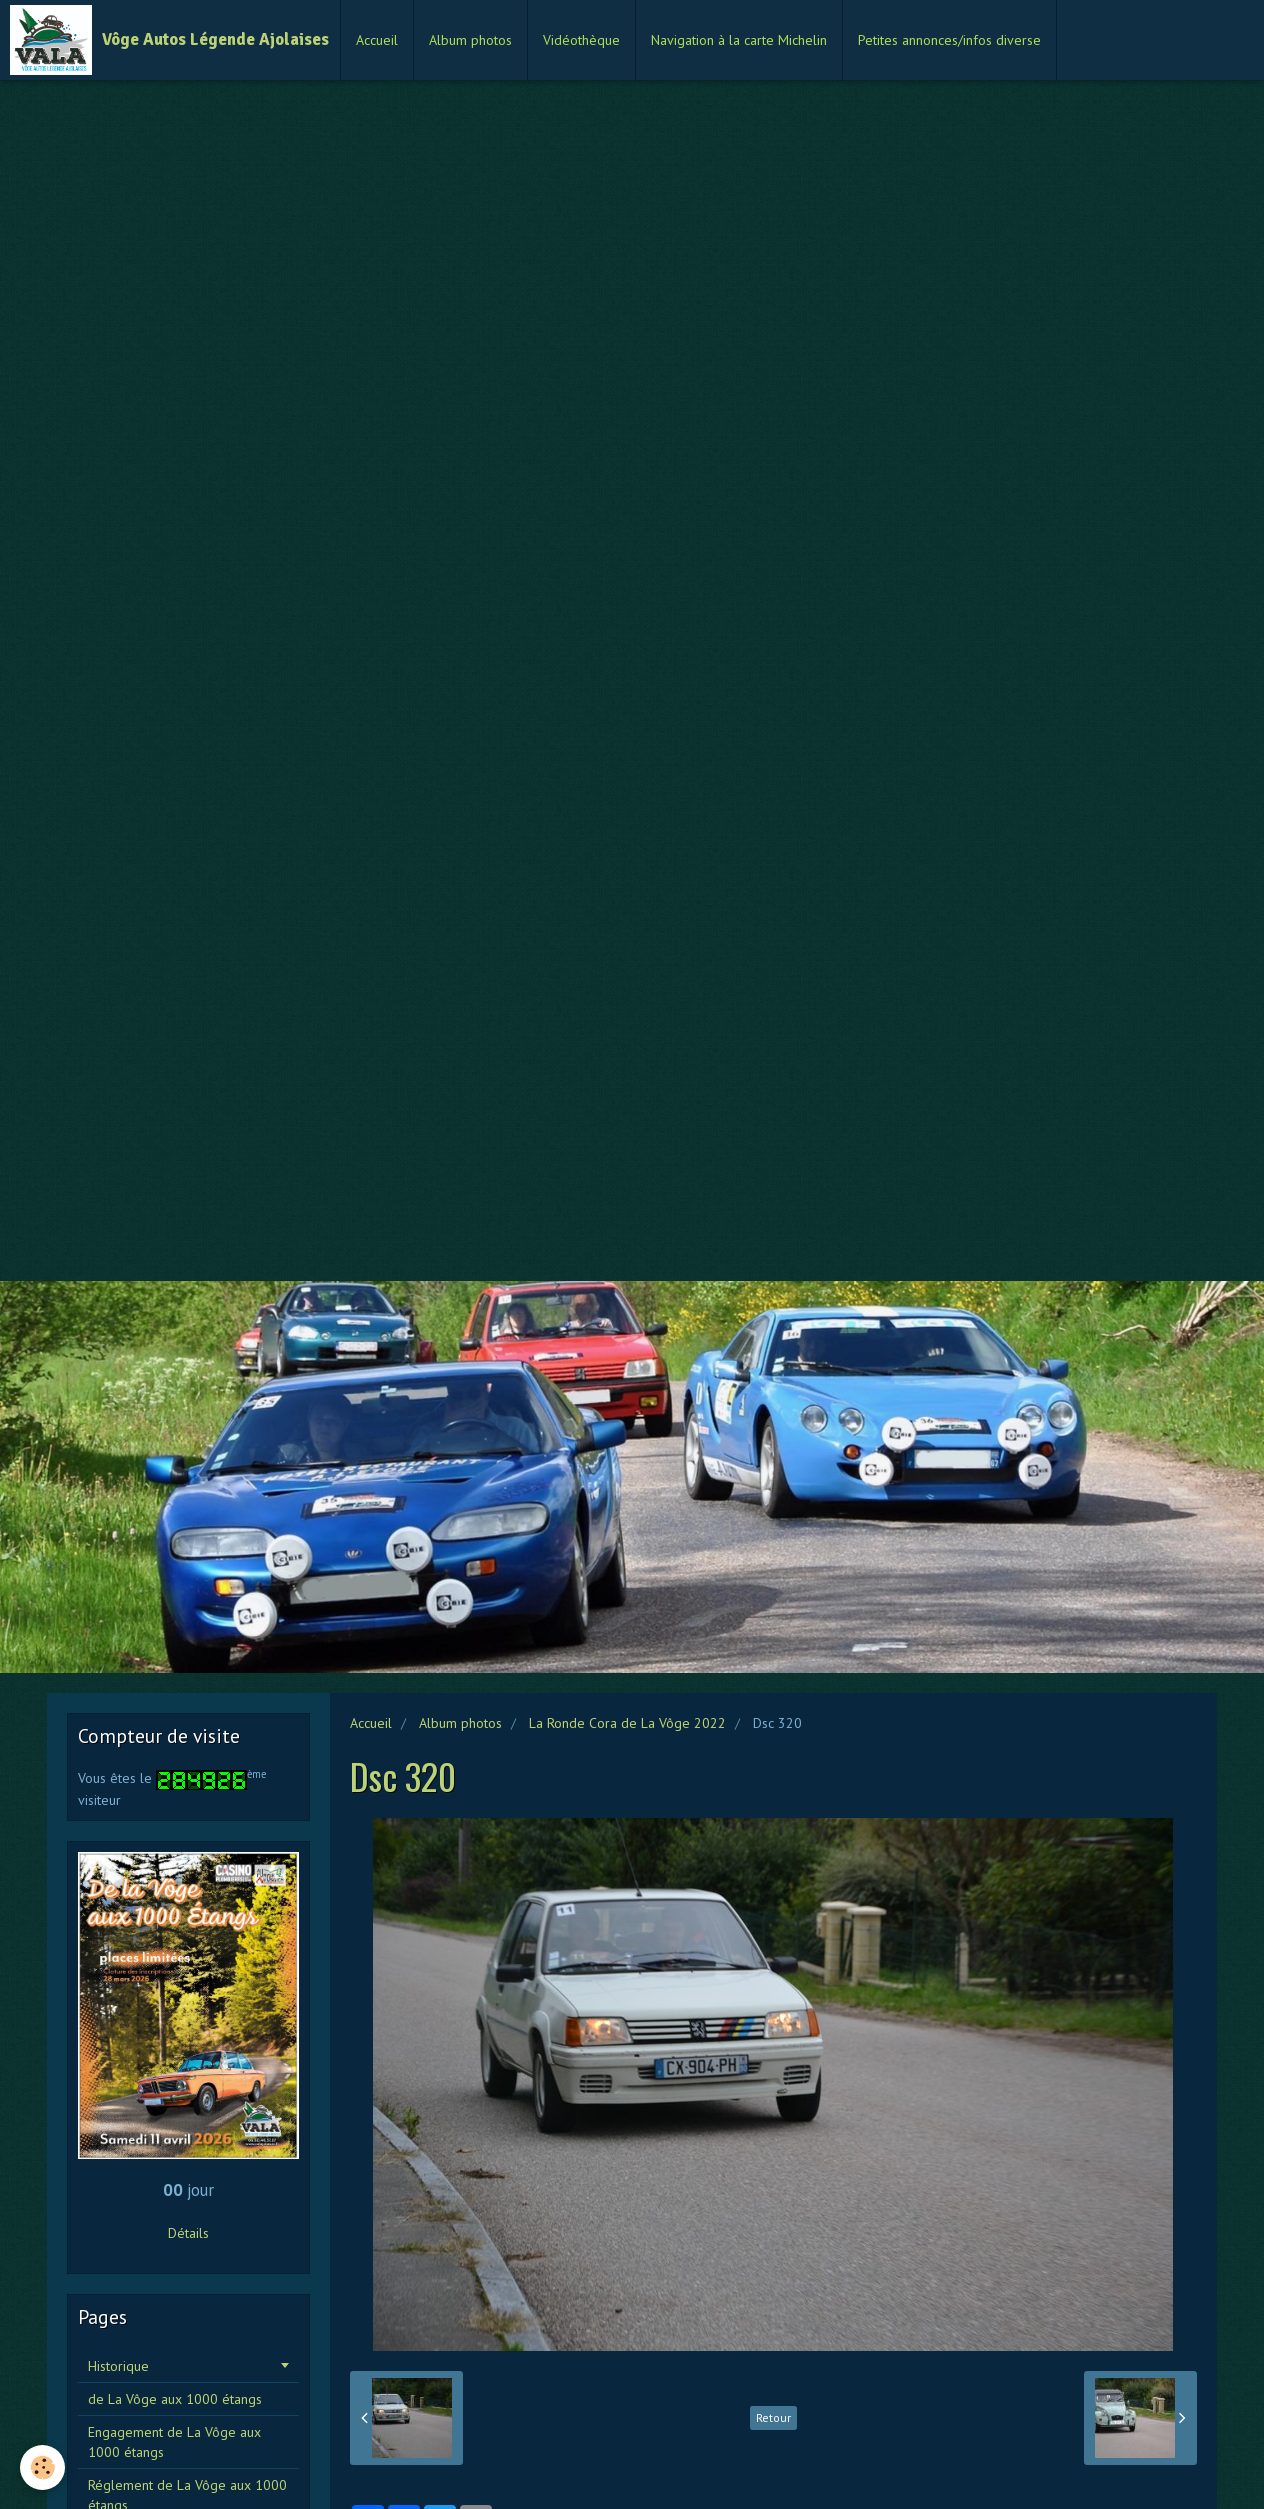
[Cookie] (42, 2467)
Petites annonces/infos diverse (949, 40)
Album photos (470, 40)
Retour (773, 2417)
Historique (118, 2366)
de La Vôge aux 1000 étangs (175, 2399)
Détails (188, 2233)
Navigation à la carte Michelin (739, 40)
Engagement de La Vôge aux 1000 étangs (174, 2442)
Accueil (377, 40)
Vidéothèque (581, 40)
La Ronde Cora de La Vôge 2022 (627, 1723)
